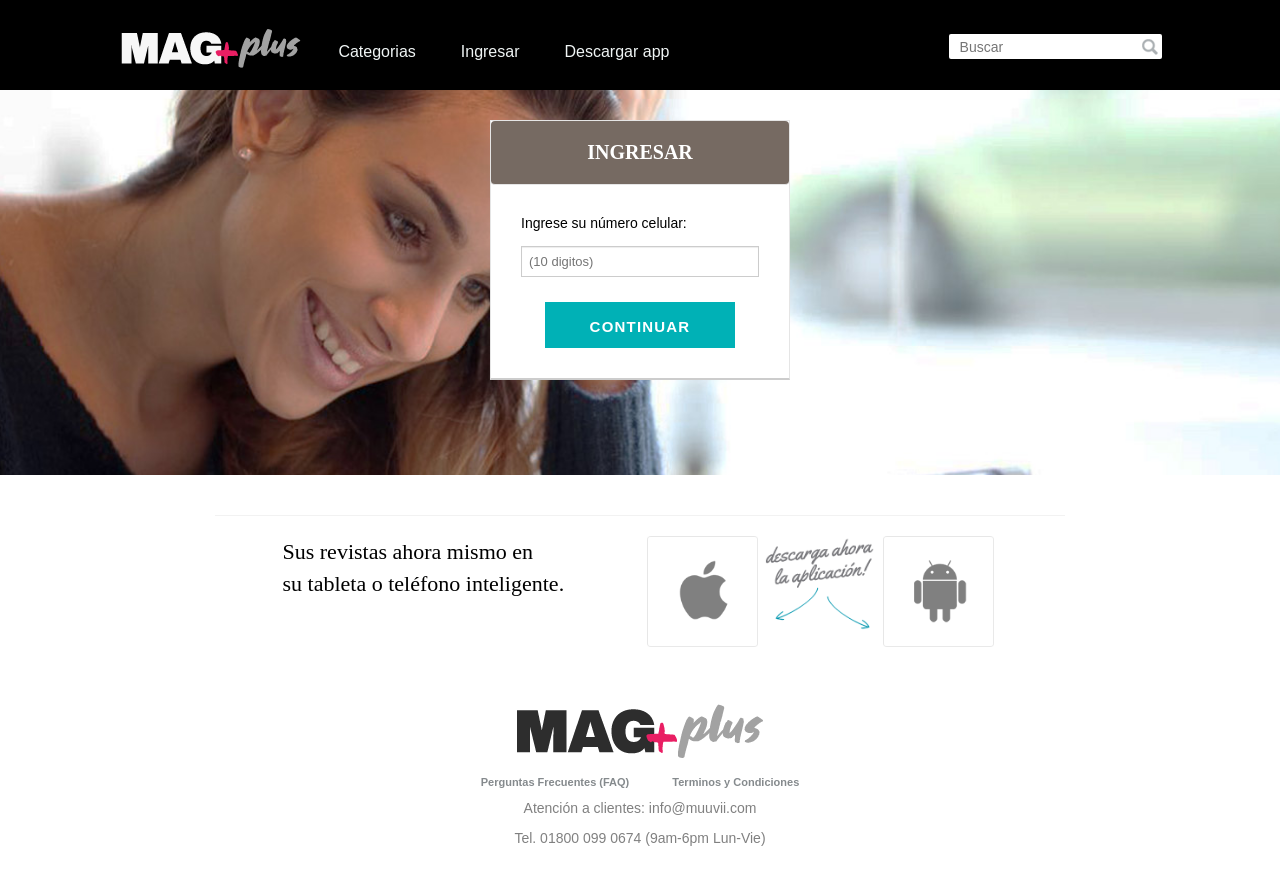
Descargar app (616, 51)
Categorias (376, 51)
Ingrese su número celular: (604, 223)
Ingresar (490, 51)
